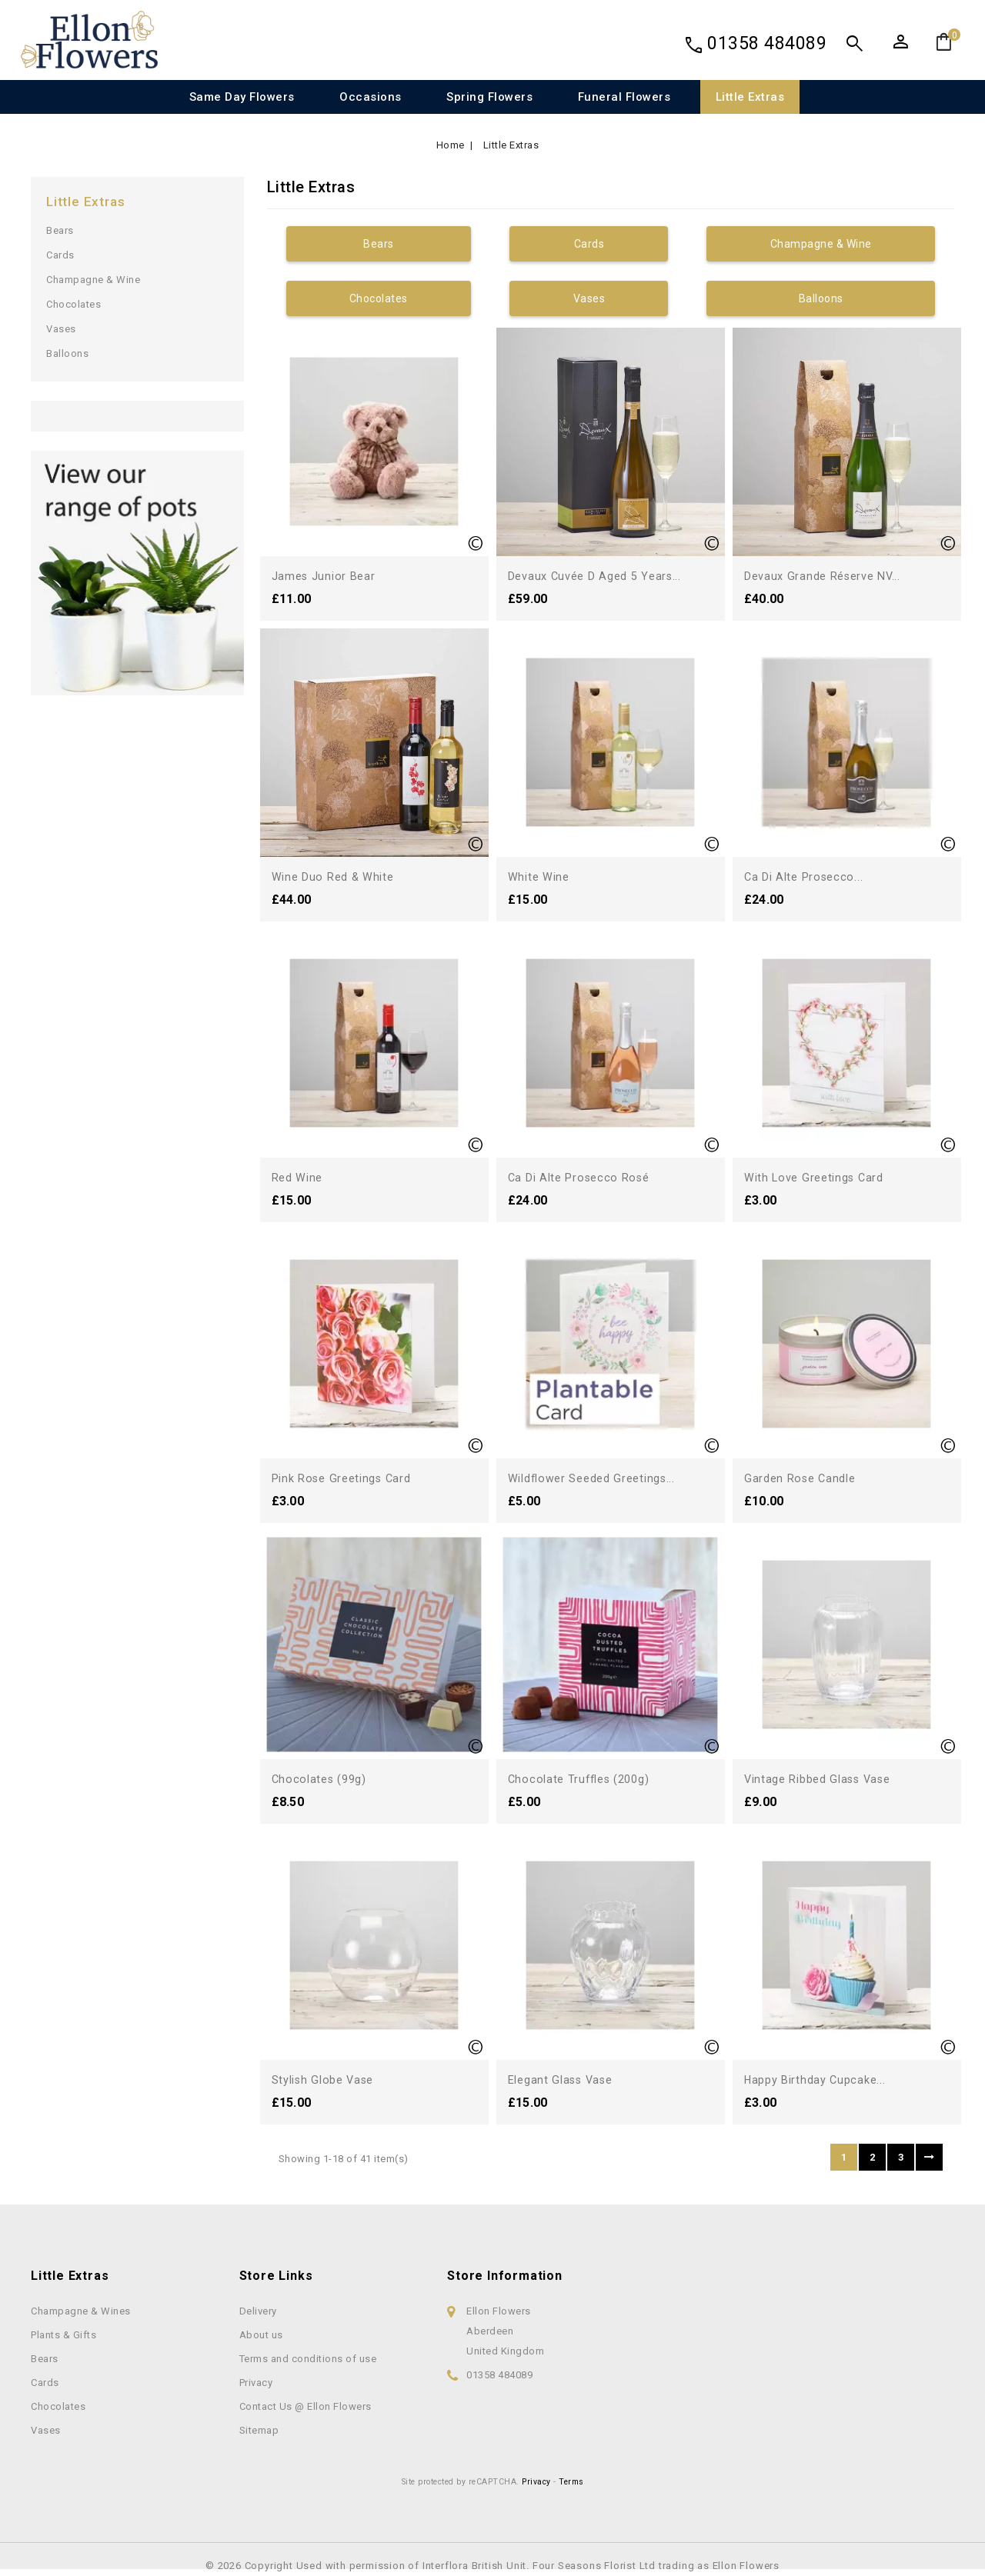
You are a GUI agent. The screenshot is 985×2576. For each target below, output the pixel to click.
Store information (505, 2275)
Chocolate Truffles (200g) (583, 1778)
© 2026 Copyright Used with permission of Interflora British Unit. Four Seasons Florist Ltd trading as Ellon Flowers (492, 2565)
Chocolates (73, 304)
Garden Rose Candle (803, 1478)
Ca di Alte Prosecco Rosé (584, 1177)
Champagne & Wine (93, 279)
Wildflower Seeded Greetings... (599, 1478)
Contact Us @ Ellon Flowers (305, 2406)
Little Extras (750, 97)
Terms (571, 2482)
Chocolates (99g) (322, 1778)
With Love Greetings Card (819, 1177)
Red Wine (300, 1177)
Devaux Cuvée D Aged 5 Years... (601, 575)
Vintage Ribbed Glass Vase (824, 1778)
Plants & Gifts (63, 2335)
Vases (61, 329)
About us (261, 2335)
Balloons (67, 353)
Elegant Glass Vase (565, 2079)
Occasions (370, 97)
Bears (60, 230)
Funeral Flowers (624, 97)
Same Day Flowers (242, 97)
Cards (60, 255)
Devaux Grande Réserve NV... (828, 575)
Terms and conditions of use (308, 2358)
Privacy (256, 2382)
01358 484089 (766, 43)
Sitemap (259, 2430)
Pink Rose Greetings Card (347, 1478)
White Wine (541, 876)
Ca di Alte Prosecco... (807, 876)
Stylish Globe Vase (328, 2079)
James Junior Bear (327, 575)
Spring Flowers (489, 97)
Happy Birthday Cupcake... (820, 2079)
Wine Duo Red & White (337, 876)
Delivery (258, 2311)
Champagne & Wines (81, 2311)
